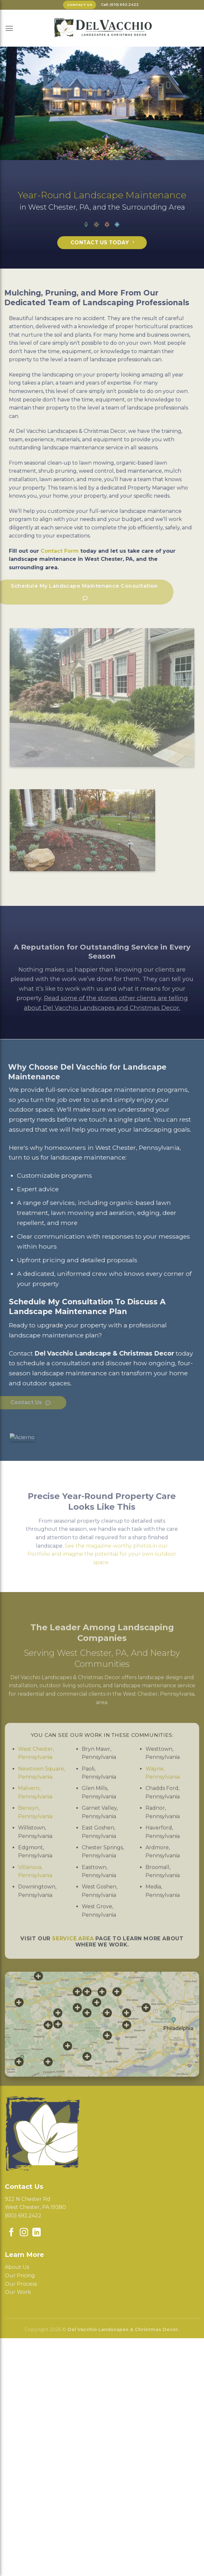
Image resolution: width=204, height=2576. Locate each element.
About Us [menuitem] (17, 2267)
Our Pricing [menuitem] (20, 2275)
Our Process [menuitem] (21, 2284)
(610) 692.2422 (23, 2215)
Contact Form (29, 551)
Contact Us (79, 4)
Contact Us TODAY (100, 242)
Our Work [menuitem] (18, 2292)
